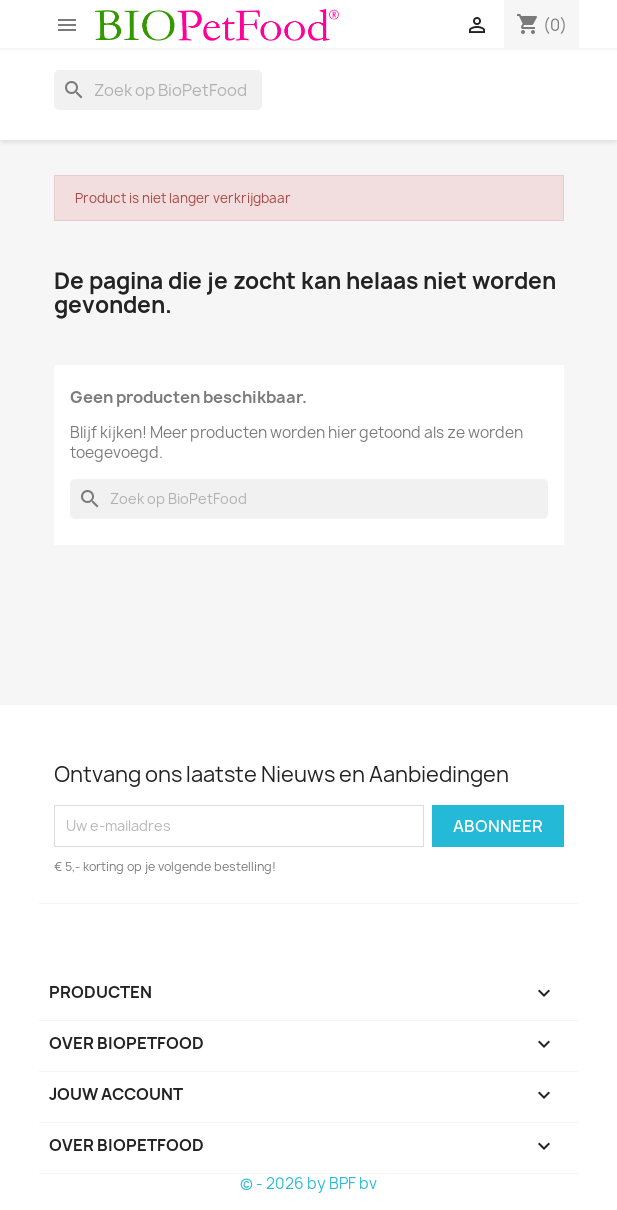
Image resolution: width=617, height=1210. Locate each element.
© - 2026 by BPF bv (308, 1183)
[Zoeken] (158, 90)
